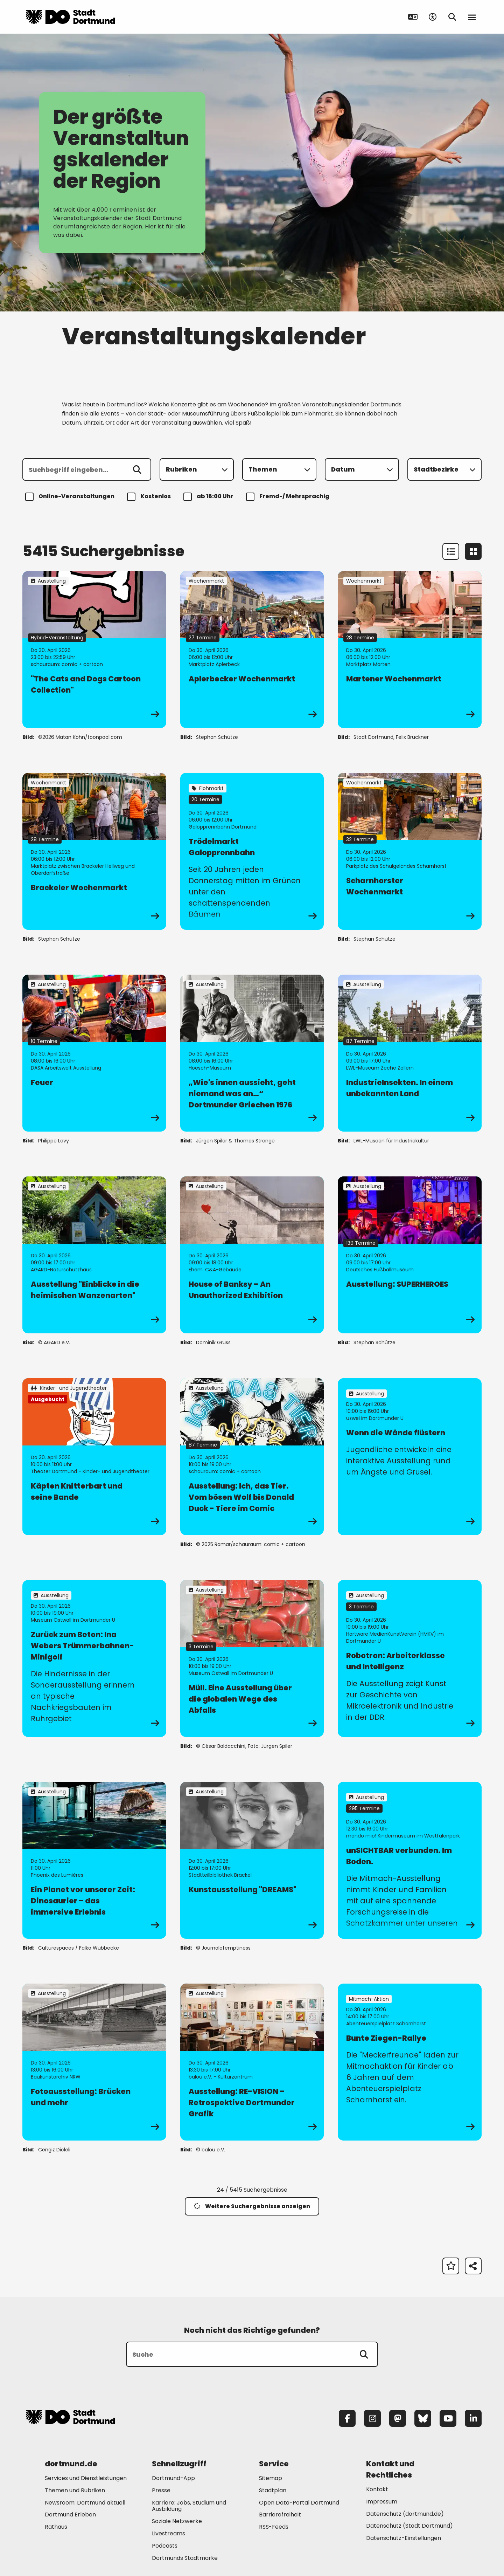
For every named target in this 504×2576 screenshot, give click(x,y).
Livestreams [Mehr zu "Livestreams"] (168, 2533)
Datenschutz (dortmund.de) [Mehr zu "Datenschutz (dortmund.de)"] (405, 2514)
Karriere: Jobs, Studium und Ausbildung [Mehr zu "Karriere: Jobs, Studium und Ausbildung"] (189, 2506)
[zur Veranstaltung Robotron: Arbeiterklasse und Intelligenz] (410, 1658)
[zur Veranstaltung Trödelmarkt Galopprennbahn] (252, 851)
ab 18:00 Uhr (209, 496)
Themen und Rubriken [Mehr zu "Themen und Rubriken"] (75, 2490)
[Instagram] (372, 2418)
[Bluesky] (422, 2418)
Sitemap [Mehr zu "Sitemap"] (270, 2478)
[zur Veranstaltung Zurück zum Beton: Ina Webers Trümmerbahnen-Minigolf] (94, 1658)
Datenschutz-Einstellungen (403, 2538)
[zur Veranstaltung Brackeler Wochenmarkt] (94, 851)
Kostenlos (150, 496)
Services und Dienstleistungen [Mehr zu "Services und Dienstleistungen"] (86, 2478)
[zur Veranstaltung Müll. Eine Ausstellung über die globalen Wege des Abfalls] (252, 1658)
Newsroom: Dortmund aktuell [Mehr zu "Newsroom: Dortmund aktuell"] (85, 2503)
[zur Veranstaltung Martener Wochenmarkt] (410, 649)
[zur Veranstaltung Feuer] (94, 1053)
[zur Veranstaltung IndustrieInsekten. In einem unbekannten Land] (410, 1053)
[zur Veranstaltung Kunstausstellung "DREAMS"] (252, 1860)
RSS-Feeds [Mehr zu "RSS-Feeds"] (273, 2527)
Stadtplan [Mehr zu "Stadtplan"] (272, 2490)
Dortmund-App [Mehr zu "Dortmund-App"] (173, 2478)
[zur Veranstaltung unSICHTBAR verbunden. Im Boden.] (410, 1860)
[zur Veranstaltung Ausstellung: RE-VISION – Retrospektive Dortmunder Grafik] (252, 2062)
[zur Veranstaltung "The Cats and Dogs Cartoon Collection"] (94, 649)
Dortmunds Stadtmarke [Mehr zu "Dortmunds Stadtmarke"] (185, 2558)
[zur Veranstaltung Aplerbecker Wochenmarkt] (252, 649)
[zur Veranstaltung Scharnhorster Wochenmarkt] (410, 851)
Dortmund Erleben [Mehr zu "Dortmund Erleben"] (70, 2514)
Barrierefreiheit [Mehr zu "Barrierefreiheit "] (280, 2514)
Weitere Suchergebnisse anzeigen (252, 2206)
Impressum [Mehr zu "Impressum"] (381, 2502)
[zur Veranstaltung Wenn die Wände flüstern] (410, 1456)
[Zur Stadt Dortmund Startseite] (70, 16)
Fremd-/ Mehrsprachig (288, 496)
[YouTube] (448, 2418)
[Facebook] (347, 2418)
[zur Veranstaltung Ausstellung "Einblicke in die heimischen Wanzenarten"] (94, 1254)
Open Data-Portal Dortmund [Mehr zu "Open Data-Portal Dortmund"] (299, 2503)
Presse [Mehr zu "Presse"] (161, 2490)
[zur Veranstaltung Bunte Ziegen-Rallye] (410, 2062)
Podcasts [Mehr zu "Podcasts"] (164, 2546)
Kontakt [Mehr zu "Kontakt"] (377, 2489)
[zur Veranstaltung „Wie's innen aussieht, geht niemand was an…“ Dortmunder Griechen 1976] (252, 1053)
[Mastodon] (397, 2418)
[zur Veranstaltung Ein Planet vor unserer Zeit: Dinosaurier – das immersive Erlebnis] (94, 1860)
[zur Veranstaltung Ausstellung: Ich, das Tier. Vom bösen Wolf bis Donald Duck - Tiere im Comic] (252, 1456)
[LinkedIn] (473, 2418)
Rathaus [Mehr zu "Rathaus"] (56, 2527)
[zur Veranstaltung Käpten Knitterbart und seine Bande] (94, 1456)
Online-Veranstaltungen (70, 496)
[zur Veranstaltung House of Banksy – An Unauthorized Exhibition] (252, 1254)
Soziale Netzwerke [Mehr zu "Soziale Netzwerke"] (177, 2521)
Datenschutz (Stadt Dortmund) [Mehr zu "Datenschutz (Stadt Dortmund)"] (409, 2526)
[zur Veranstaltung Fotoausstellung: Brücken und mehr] (94, 2062)
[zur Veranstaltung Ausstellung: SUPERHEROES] (410, 1254)
